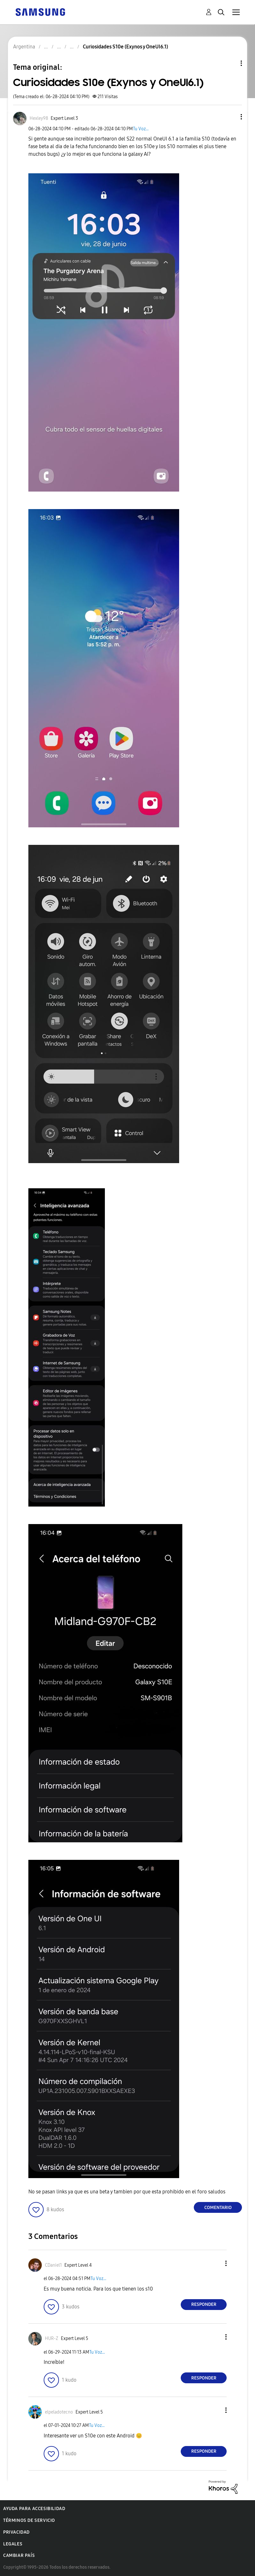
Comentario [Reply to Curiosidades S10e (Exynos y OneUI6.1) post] (218, 2207)
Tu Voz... (141, 129)
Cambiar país (19, 2555)
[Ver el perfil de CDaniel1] (53, 2265)
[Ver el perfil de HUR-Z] (51, 2338)
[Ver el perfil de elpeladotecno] (59, 2412)
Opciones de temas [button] (230, 63)
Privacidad (16, 2532)
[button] (230, 117)
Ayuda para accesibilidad (34, 2508)
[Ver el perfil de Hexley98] (39, 118)
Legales (12, 2544)
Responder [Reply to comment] (203, 2304)
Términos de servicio (29, 2520)
